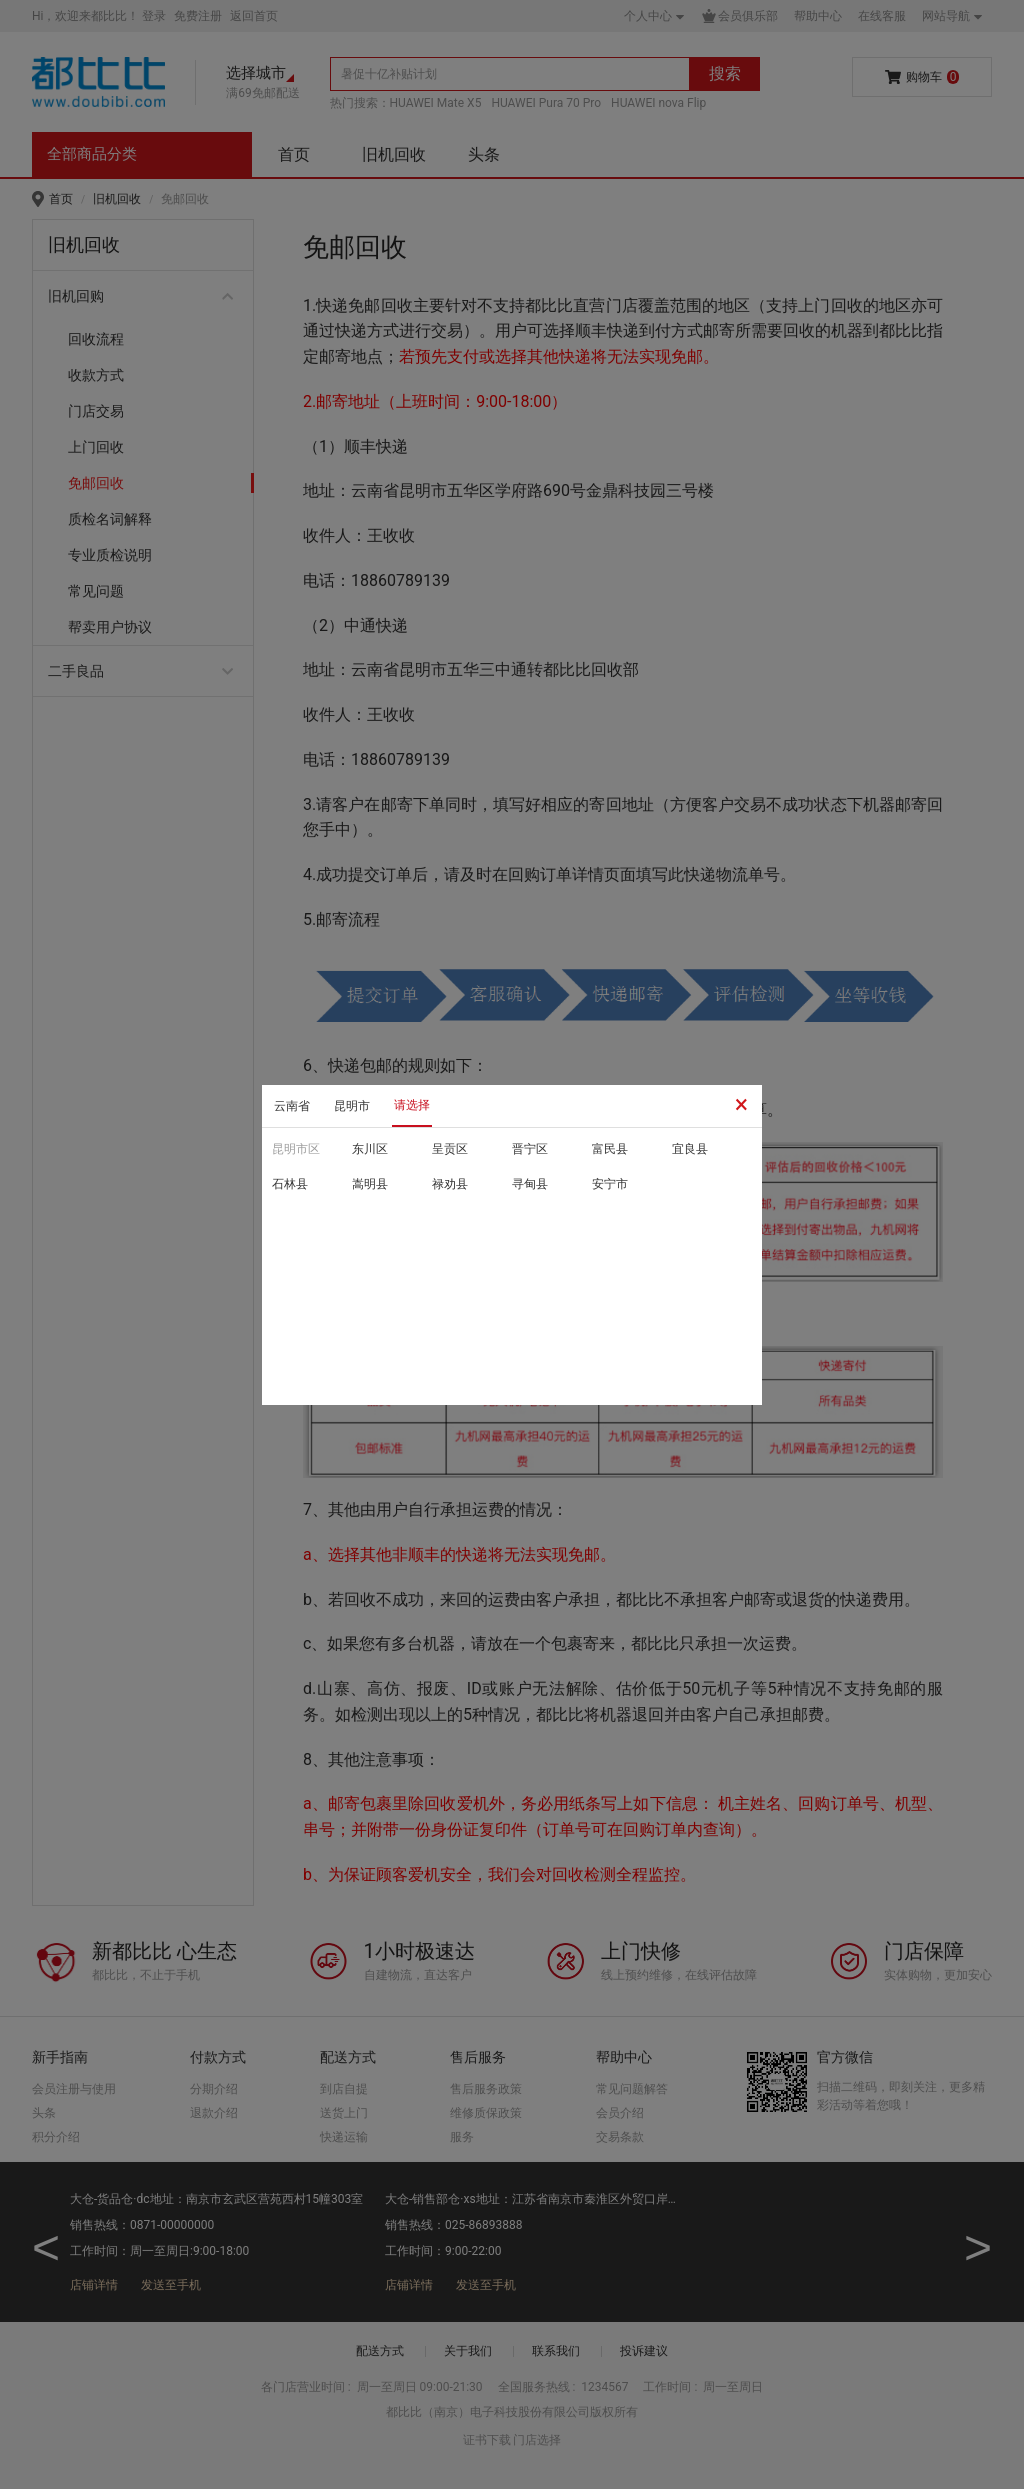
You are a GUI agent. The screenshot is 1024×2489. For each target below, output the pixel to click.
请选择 (412, 1105)
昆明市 (352, 1106)
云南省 (292, 1106)
